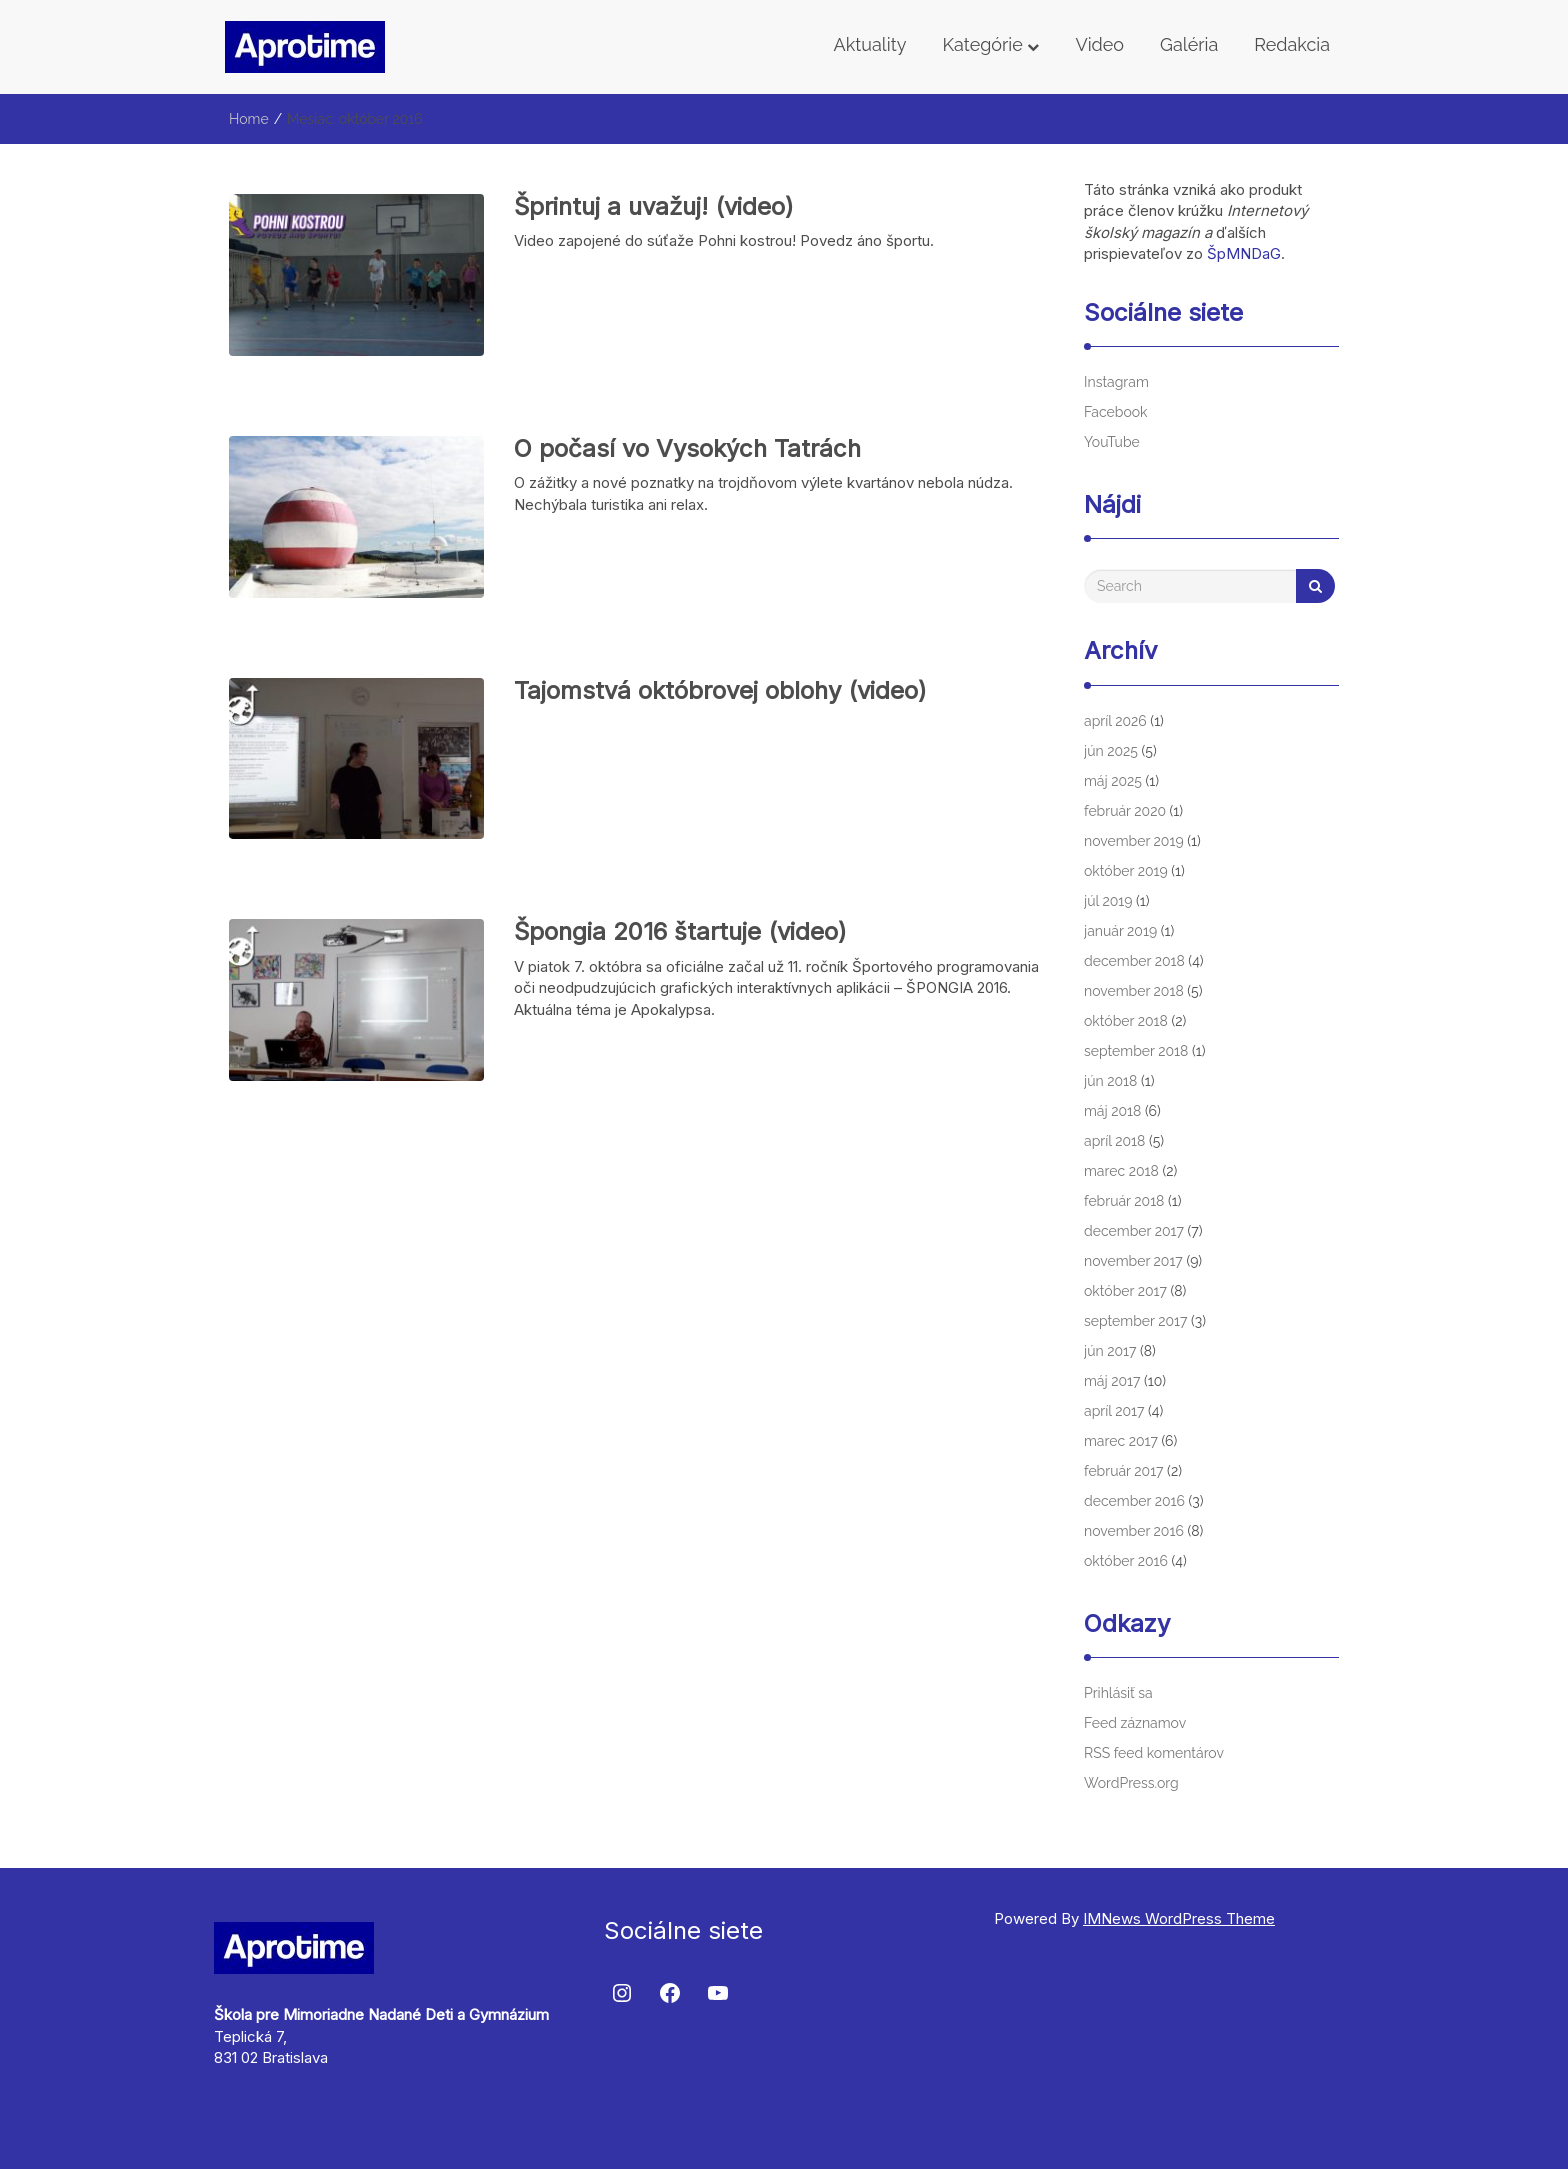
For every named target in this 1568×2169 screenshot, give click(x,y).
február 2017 (1124, 1471)
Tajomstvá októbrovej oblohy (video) (720, 690)
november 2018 (1134, 991)
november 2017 (1133, 1261)
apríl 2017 (1114, 1411)
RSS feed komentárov (1154, 1753)
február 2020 (1125, 811)
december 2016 (1134, 1501)
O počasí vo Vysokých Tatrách (687, 448)
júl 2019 (1108, 901)
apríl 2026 (1115, 721)
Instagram (1116, 382)
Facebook (1116, 412)
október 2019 (1126, 871)
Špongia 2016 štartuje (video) (680, 931)
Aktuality (870, 44)
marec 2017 (1121, 1441)
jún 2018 (1110, 1081)
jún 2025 (1111, 751)
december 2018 (1134, 961)
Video (1099, 44)
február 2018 (1124, 1201)
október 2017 (1125, 1291)
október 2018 (1126, 1021)
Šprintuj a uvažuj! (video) (654, 206)
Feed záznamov (1135, 1723)
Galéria (1189, 44)
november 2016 (1134, 1531)
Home (249, 119)
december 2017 (1134, 1231)
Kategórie (990, 44)
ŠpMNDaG (1244, 253)
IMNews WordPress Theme (1179, 1918)
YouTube (1112, 442)
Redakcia (1292, 44)
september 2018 (1136, 1051)
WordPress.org (1131, 1783)
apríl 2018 (1114, 1141)
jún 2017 (1110, 1351)
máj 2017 (1112, 1381)
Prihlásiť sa (1118, 1693)
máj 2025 (1113, 781)
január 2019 (1120, 931)
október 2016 (1126, 1561)
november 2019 (1134, 841)
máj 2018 (1112, 1111)
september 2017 (1135, 1321)
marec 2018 (1121, 1171)
